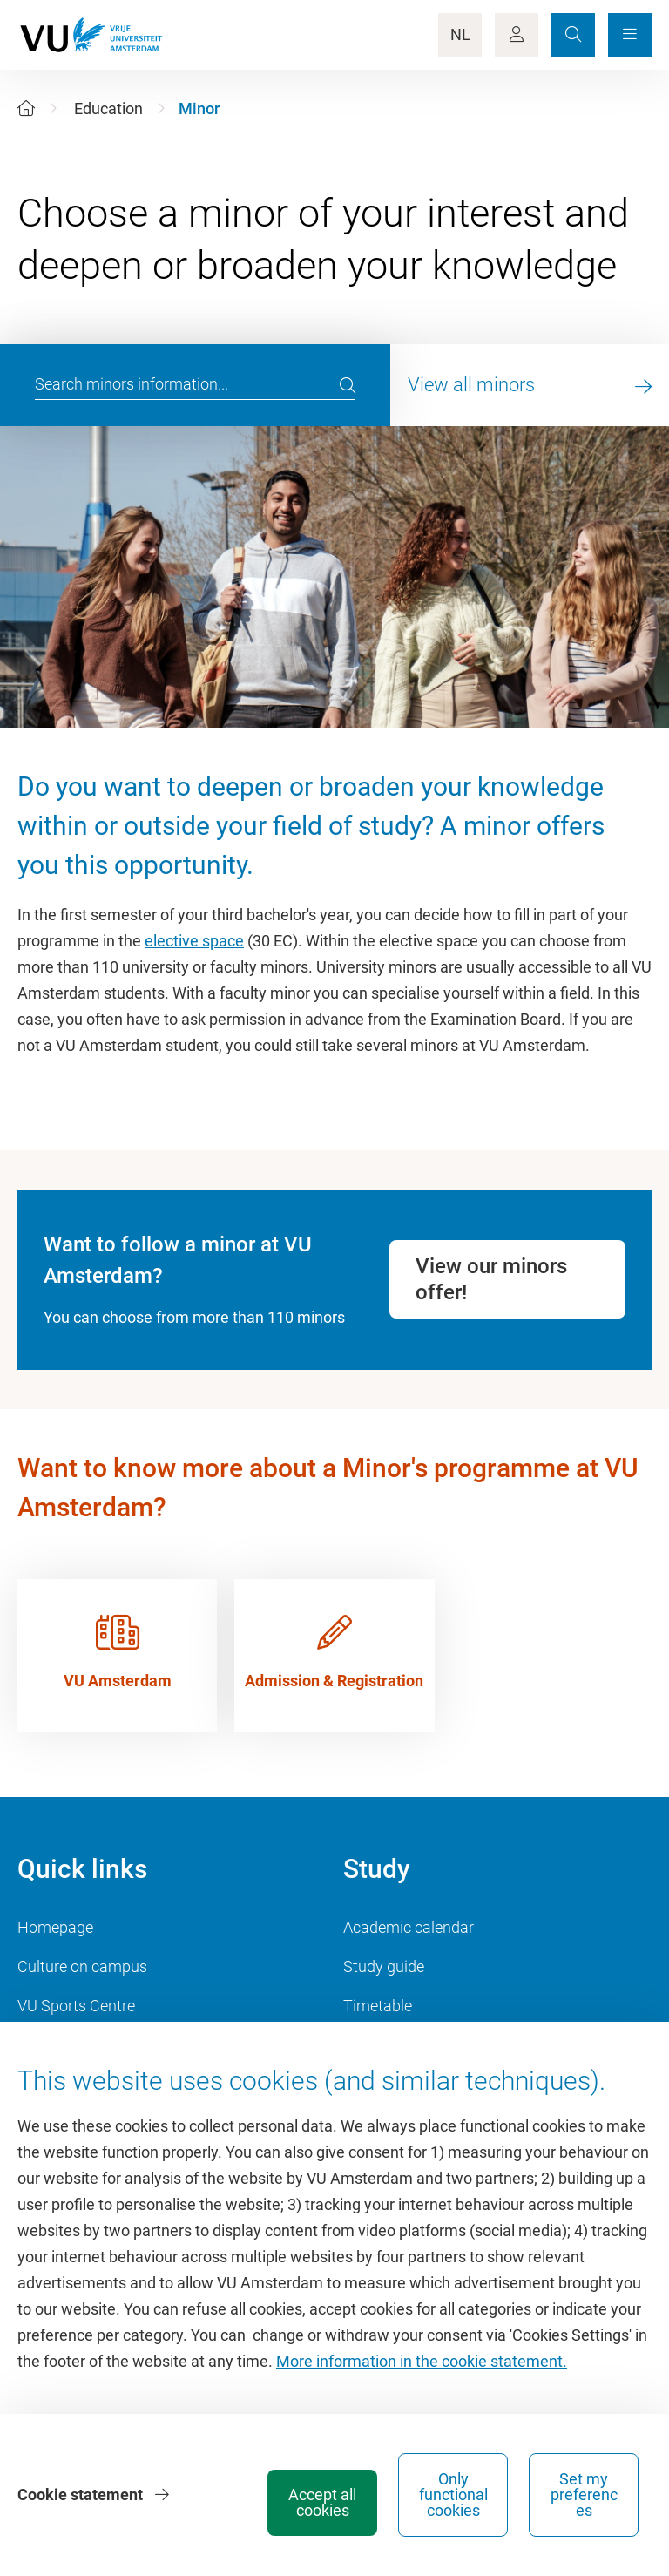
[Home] (26, 108)
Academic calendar (408, 1927)
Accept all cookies (322, 2502)
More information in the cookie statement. (421, 2361)
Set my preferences (584, 2494)
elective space (194, 941)
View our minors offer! (491, 1279)
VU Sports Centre (76, 2005)
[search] (347, 385)
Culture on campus (82, 1966)
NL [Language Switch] (460, 34)
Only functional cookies (453, 2494)
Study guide (383, 1966)
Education (108, 108)
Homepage (55, 1927)
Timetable (377, 2005)
